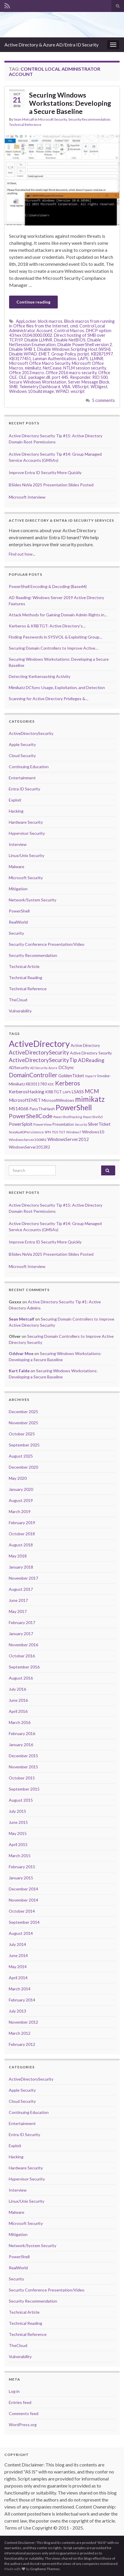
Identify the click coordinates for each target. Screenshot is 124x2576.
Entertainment (22, 777)
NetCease (52, 367)
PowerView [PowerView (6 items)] (42, 1124)
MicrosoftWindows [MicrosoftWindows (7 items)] (58, 1100)
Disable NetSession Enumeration (55, 342)
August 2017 (21, 1589)
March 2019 (19, 1511)
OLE (23, 377)
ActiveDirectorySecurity (31, 733)
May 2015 (18, 1833)
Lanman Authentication (54, 358)
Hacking (16, 811)
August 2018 (21, 1544)
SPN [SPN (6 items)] (48, 1132)
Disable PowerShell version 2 (84, 344)
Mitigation (18, 888)
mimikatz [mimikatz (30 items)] (90, 1099)
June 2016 (18, 1700)
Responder (80, 377)
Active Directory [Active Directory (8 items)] (85, 1045)
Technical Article (24, 966)
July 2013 (17, 2010)
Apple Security (22, 744)
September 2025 (24, 1444)
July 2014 (17, 1944)
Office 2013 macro (26, 372)
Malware (16, 866)
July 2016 (17, 1689)
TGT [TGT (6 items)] (62, 1132)
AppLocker (26, 321)
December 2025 (23, 1411)
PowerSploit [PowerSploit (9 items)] (21, 1124)
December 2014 (23, 1888)
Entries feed (20, 2402)
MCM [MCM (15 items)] (92, 1091)
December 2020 (23, 1467)
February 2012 (22, 2044)
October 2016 (22, 1655)
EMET (44, 353)
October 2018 (22, 1533)
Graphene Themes (45, 2569)
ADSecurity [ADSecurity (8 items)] (19, 1067)
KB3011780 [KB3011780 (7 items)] (36, 1084)
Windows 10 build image (31, 391)
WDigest (99, 386)
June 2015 (18, 1822)
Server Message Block (88, 381)
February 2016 (22, 1733)
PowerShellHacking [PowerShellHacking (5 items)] (67, 1117)
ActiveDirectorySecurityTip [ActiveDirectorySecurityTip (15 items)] (43, 1060)
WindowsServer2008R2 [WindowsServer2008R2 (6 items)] (28, 1139)
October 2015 (22, 1777)
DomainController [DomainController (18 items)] (33, 1074)
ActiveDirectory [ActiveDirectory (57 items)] (39, 1043)
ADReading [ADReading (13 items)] (91, 1060)
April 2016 (18, 1711)
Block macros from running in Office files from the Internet (62, 323)
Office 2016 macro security (71, 372)
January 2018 (21, 1566)
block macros (50, 321)
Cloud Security (22, 755)
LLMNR (96, 358)
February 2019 (22, 1522)
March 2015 (19, 1855)
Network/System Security (32, 899)
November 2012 (23, 2022)
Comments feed (23, 2413)
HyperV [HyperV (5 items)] (90, 1076)
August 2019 (21, 1500)
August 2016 (21, 1677)
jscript (83, 353)
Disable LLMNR (38, 339)
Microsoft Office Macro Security (39, 363)
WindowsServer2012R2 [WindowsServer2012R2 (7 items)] (29, 1147)
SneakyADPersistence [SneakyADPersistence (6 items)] (26, 1132)
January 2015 (21, 1877)
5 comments (103, 400)
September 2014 (24, 1922)
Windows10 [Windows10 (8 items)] (93, 1131)
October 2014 (22, 1911)
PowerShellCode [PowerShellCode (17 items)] (30, 1115)
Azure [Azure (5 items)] (52, 1068)
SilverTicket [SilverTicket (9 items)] (99, 1124)
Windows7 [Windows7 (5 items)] (73, 1132)
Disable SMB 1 (22, 349)
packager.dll (39, 377)
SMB (13, 386)
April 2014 (18, 1977)
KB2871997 (102, 353)
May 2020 (18, 1478)
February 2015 (22, 1866)
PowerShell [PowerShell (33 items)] (74, 1107)
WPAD (62, 391)
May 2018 (18, 1555)
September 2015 (24, 1788)
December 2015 (23, 1755)
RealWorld (18, 922)
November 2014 (23, 1899)
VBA (66, 386)
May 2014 (18, 1966)
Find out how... (22, 553)
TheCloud (18, 999)
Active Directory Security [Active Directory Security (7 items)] (91, 1053)
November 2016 (23, 1644)
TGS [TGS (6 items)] (55, 1132)
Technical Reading (25, 977)
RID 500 (100, 377)
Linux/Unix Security (26, 855)
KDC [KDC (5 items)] (51, 1084)
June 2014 (18, 1955)
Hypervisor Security (27, 833)
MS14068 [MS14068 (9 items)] (18, 1108)
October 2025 (22, 1433)
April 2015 (18, 1844)
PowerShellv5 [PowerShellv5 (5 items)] (93, 1117)
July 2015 (17, 1811)
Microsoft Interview (27, 497)
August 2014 (21, 1933)
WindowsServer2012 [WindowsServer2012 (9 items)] (68, 1139)
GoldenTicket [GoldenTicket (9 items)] (71, 1075)
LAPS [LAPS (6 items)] (67, 1092)
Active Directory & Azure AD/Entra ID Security (51, 44)
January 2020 (21, 1489)
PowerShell (19, 910)
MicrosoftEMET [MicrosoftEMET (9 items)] (25, 1100)
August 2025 (21, 1455)
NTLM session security (84, 367)
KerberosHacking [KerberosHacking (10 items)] (26, 1091)
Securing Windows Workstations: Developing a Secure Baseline (70, 103)
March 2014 (19, 1988)
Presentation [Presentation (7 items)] (63, 1124)
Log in (14, 2391)
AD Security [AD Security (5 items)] (38, 1068)
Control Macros (69, 330)
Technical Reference (25, 124)
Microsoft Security (52, 119)
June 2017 (18, 1600)
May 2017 (18, 1611)
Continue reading (33, 301)
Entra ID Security (24, 788)
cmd (74, 325)
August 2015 (21, 1800)
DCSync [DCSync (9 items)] (66, 1067)
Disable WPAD (23, 353)
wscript (78, 391)
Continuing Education (29, 766)
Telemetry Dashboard (39, 386)
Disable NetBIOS (70, 339)
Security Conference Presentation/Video (46, 944)
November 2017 (23, 1578)
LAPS (83, 358)
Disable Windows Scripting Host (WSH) (74, 349)
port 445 (60, 377)
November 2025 (23, 1422)
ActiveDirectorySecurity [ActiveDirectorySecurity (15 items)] (39, 1052)
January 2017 (21, 1633)
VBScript (80, 386)
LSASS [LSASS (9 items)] (78, 1091)
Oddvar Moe (21, 1353)
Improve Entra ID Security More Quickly (45, 472)
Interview (18, 844)
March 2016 (19, 1722)
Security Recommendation (89, 119)
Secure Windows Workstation (37, 381)
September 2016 (24, 1666)
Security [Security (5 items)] (81, 1124)
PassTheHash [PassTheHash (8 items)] (42, 1108)
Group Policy (63, 353)
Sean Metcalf (24, 119)
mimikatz (33, 367)
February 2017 (22, 1622)
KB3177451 (20, 358)
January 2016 (21, 1744)
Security (16, 933)
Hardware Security (26, 822)
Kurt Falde (19, 1370)
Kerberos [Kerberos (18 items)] (67, 1083)
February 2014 (22, 1999)
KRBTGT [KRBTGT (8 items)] (53, 1091)
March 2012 (19, 2033)
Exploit (15, 799)
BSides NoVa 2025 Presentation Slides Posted (51, 484)
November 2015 (23, 1766)
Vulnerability (20, 1010)
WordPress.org (23, 2424)
